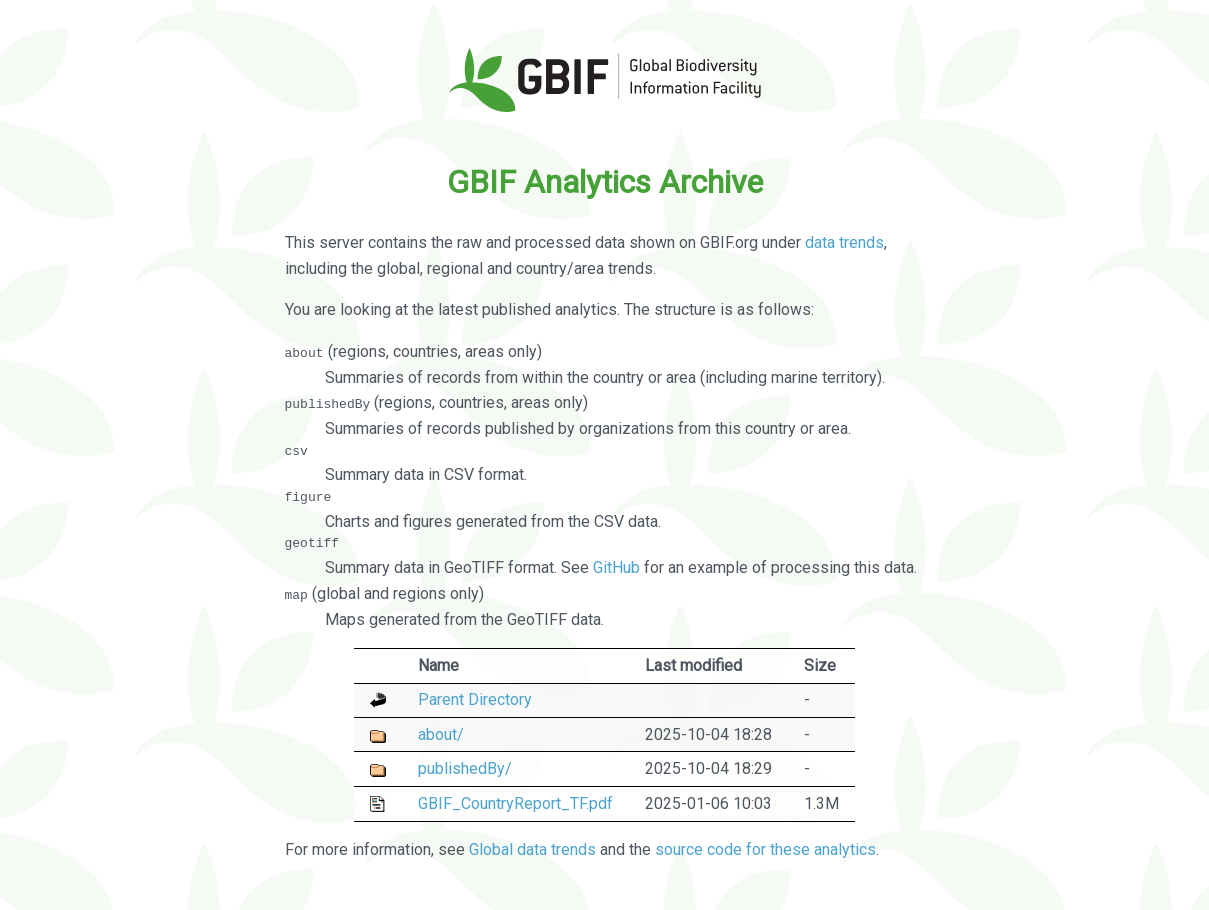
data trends (844, 242)
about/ (441, 733)
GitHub (616, 567)
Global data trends (532, 849)
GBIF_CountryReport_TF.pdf (515, 802)
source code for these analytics (765, 849)
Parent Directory (475, 699)
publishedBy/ (465, 768)
